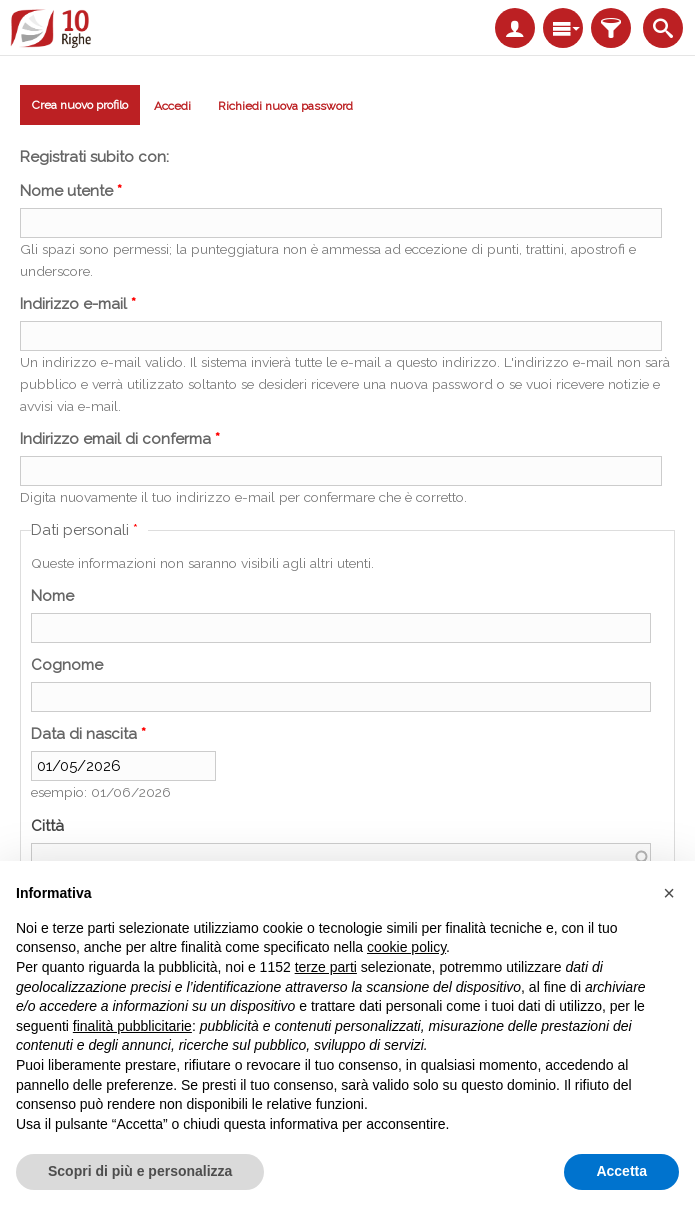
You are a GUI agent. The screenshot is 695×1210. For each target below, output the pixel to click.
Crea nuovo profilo (80, 108)
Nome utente (71, 191)
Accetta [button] (621, 1171)
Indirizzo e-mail (78, 304)
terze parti (326, 967)
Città (47, 826)
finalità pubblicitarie (132, 1026)
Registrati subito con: (94, 157)
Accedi (172, 106)
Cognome (67, 665)
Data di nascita (88, 734)
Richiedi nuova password (285, 106)
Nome (52, 596)
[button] (669, 893)
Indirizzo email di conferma (120, 439)
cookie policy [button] (406, 947)
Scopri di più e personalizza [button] (140, 1171)
